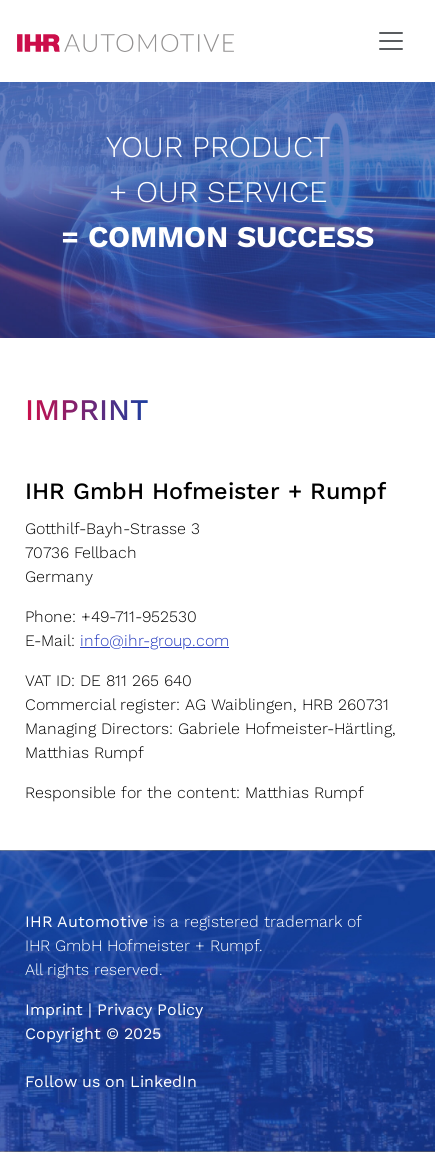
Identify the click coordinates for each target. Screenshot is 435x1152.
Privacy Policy (150, 1009)
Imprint (54, 1009)
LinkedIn (163, 1081)
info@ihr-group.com (154, 640)
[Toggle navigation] (391, 41)
